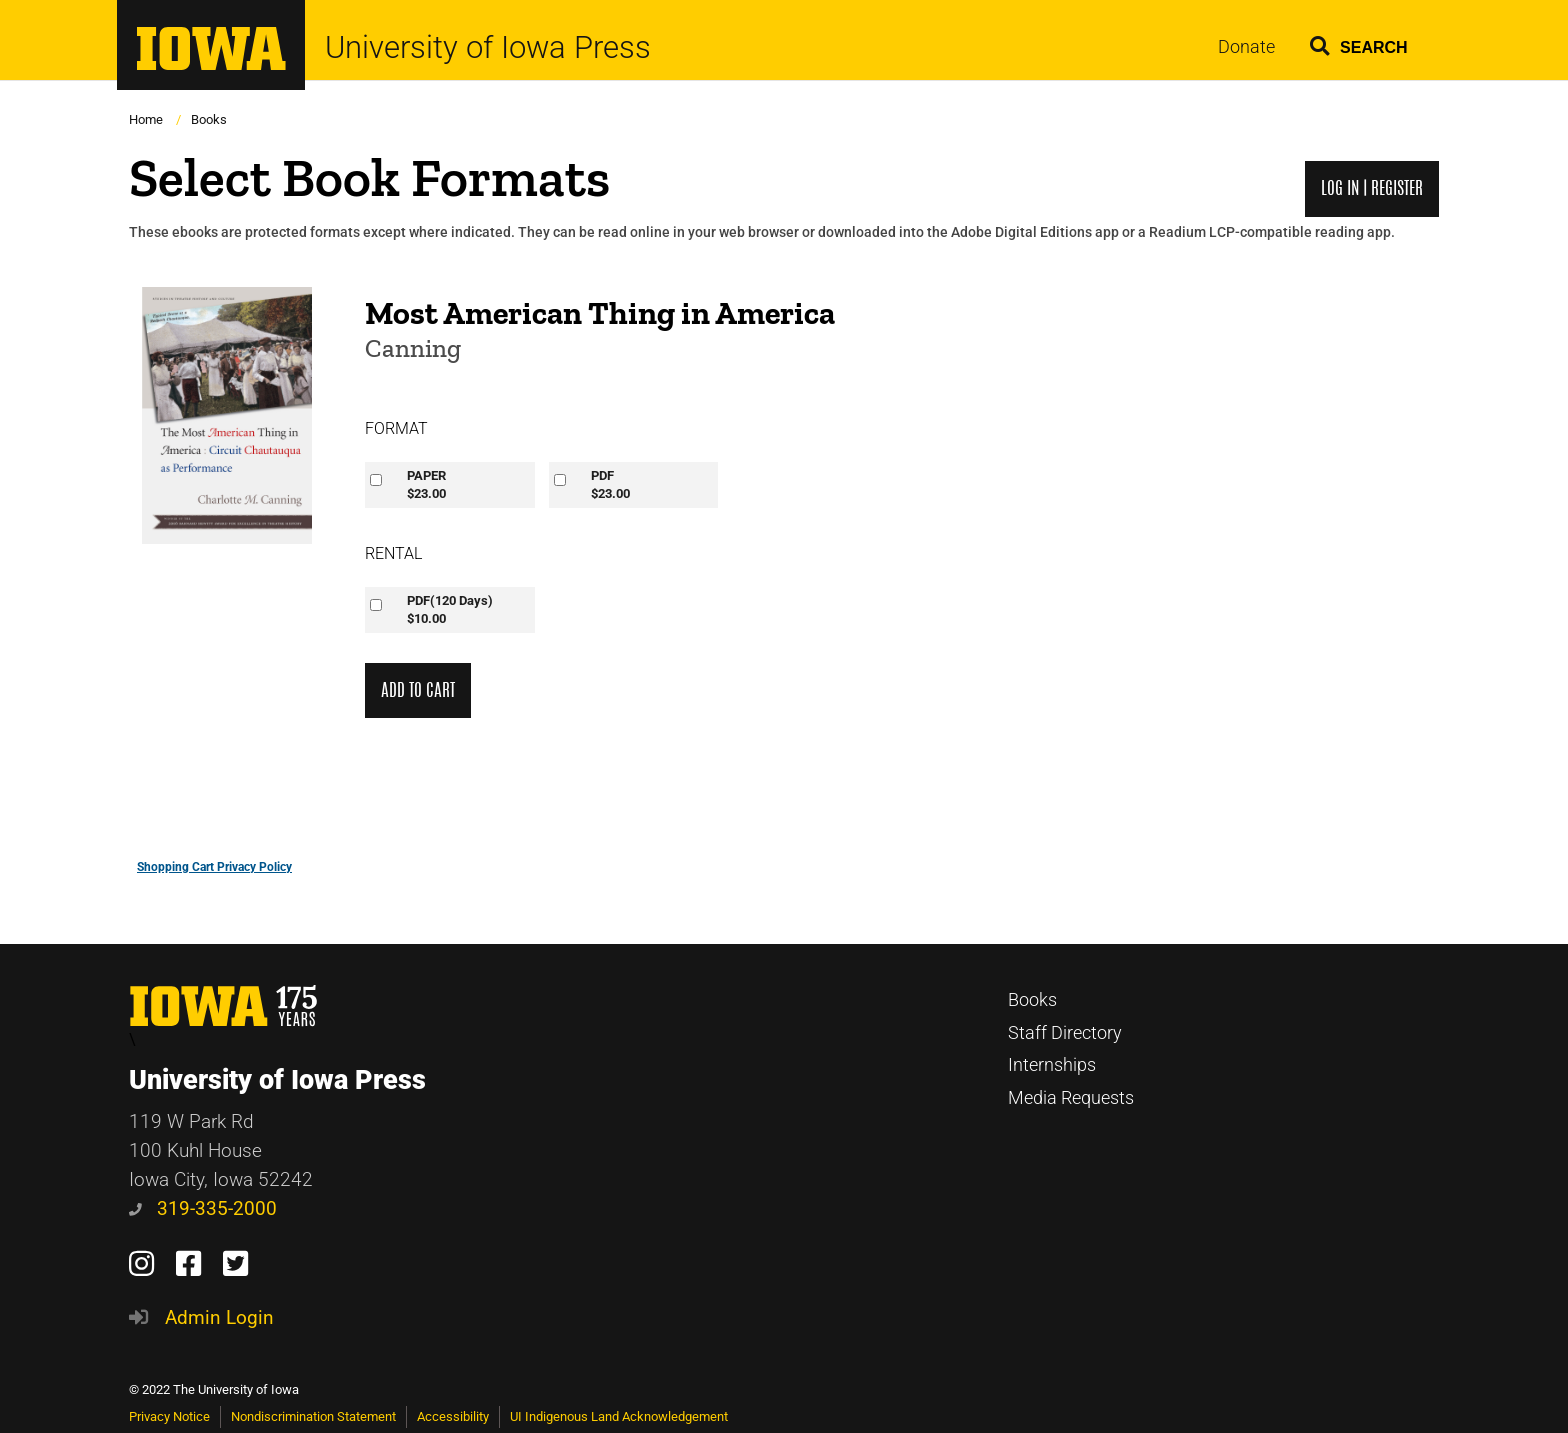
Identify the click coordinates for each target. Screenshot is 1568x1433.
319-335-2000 (203, 1208)
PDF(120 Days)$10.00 (450, 609)
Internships (1052, 1065)
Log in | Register (1372, 188)
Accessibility (453, 1416)
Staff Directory (1065, 1033)
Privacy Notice (169, 1416)
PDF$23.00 (610, 484)
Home (146, 119)
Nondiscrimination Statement (313, 1416)
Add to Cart (418, 690)
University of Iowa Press (488, 47)
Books (209, 119)
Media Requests (1071, 1098)
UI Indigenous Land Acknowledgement (619, 1416)
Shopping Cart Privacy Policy (214, 867)
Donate (1246, 47)
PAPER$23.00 (426, 484)
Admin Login (219, 1317)
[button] (1359, 42)
